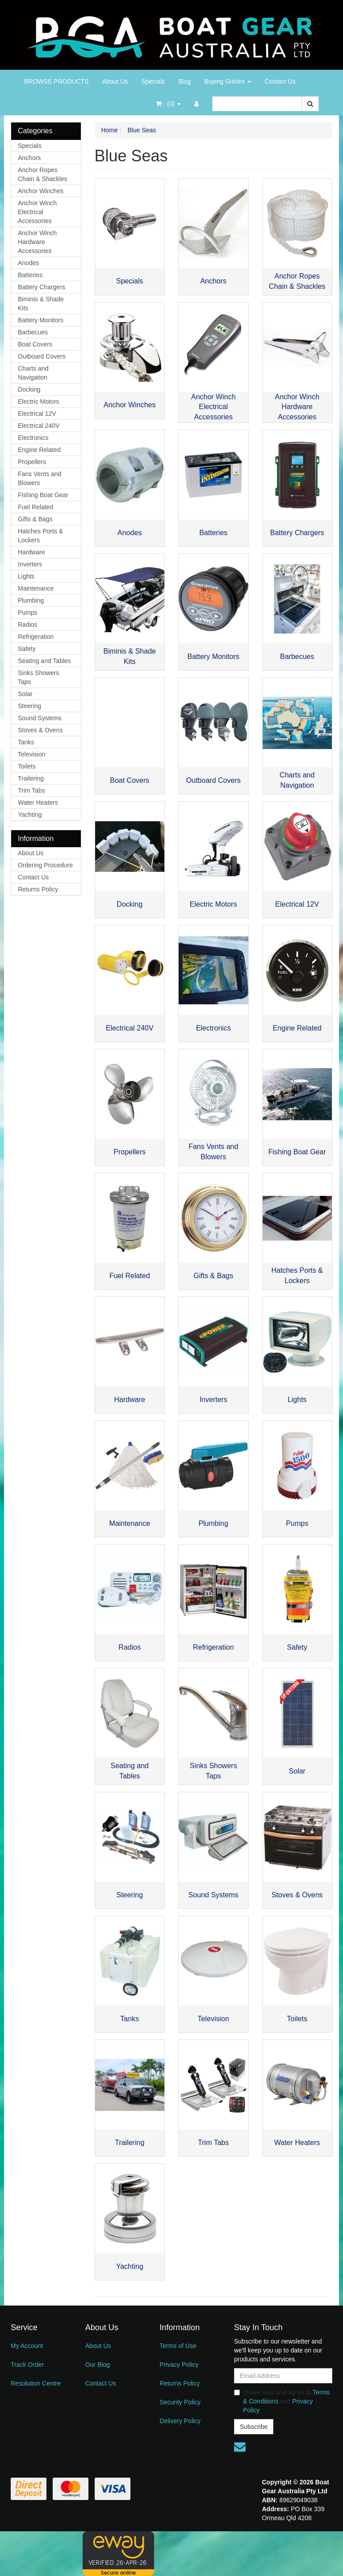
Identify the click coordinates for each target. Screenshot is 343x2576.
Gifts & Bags (35, 519)
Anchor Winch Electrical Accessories (37, 211)
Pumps (28, 612)
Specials (153, 81)
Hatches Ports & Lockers (40, 536)
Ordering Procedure (45, 865)
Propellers (32, 461)
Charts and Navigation (33, 373)
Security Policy (180, 2402)
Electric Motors (38, 401)
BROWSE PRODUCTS (56, 81)
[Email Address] (283, 2375)
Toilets (27, 766)
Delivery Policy (180, 2420)
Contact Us (279, 81)
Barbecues (33, 332)
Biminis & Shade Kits (41, 304)
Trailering (31, 778)
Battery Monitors (40, 320)
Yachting (30, 814)
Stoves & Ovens (40, 730)
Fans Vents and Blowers (39, 478)
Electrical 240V (38, 425)
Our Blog (97, 2364)
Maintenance (36, 588)
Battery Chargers (41, 287)
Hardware (31, 552)
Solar (25, 693)
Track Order (27, 2364)
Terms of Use (177, 2345)
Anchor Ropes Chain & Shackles (42, 174)
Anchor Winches (40, 190)
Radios (28, 624)
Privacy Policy (178, 2364)
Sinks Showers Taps (38, 677)
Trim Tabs (31, 790)
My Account (27, 2345)
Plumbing (31, 600)
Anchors (29, 157)
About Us (115, 81)
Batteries (30, 275)
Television (31, 754)
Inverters (30, 564)
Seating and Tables (44, 660)
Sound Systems (40, 718)
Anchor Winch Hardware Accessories (37, 241)
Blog (184, 81)
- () (168, 103)
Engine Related (39, 449)
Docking (29, 389)
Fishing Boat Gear (43, 494)
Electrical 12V (37, 413)
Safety (27, 648)
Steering (29, 705)
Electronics (33, 437)
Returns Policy (38, 889)
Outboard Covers (42, 356)
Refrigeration (36, 636)
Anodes (28, 262)
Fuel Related (35, 507)
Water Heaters (38, 802)
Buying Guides (227, 81)
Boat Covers (35, 344)
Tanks (26, 742)
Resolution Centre (36, 2383)
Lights (26, 576)
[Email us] (240, 2447)
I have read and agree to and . (282, 2401)
